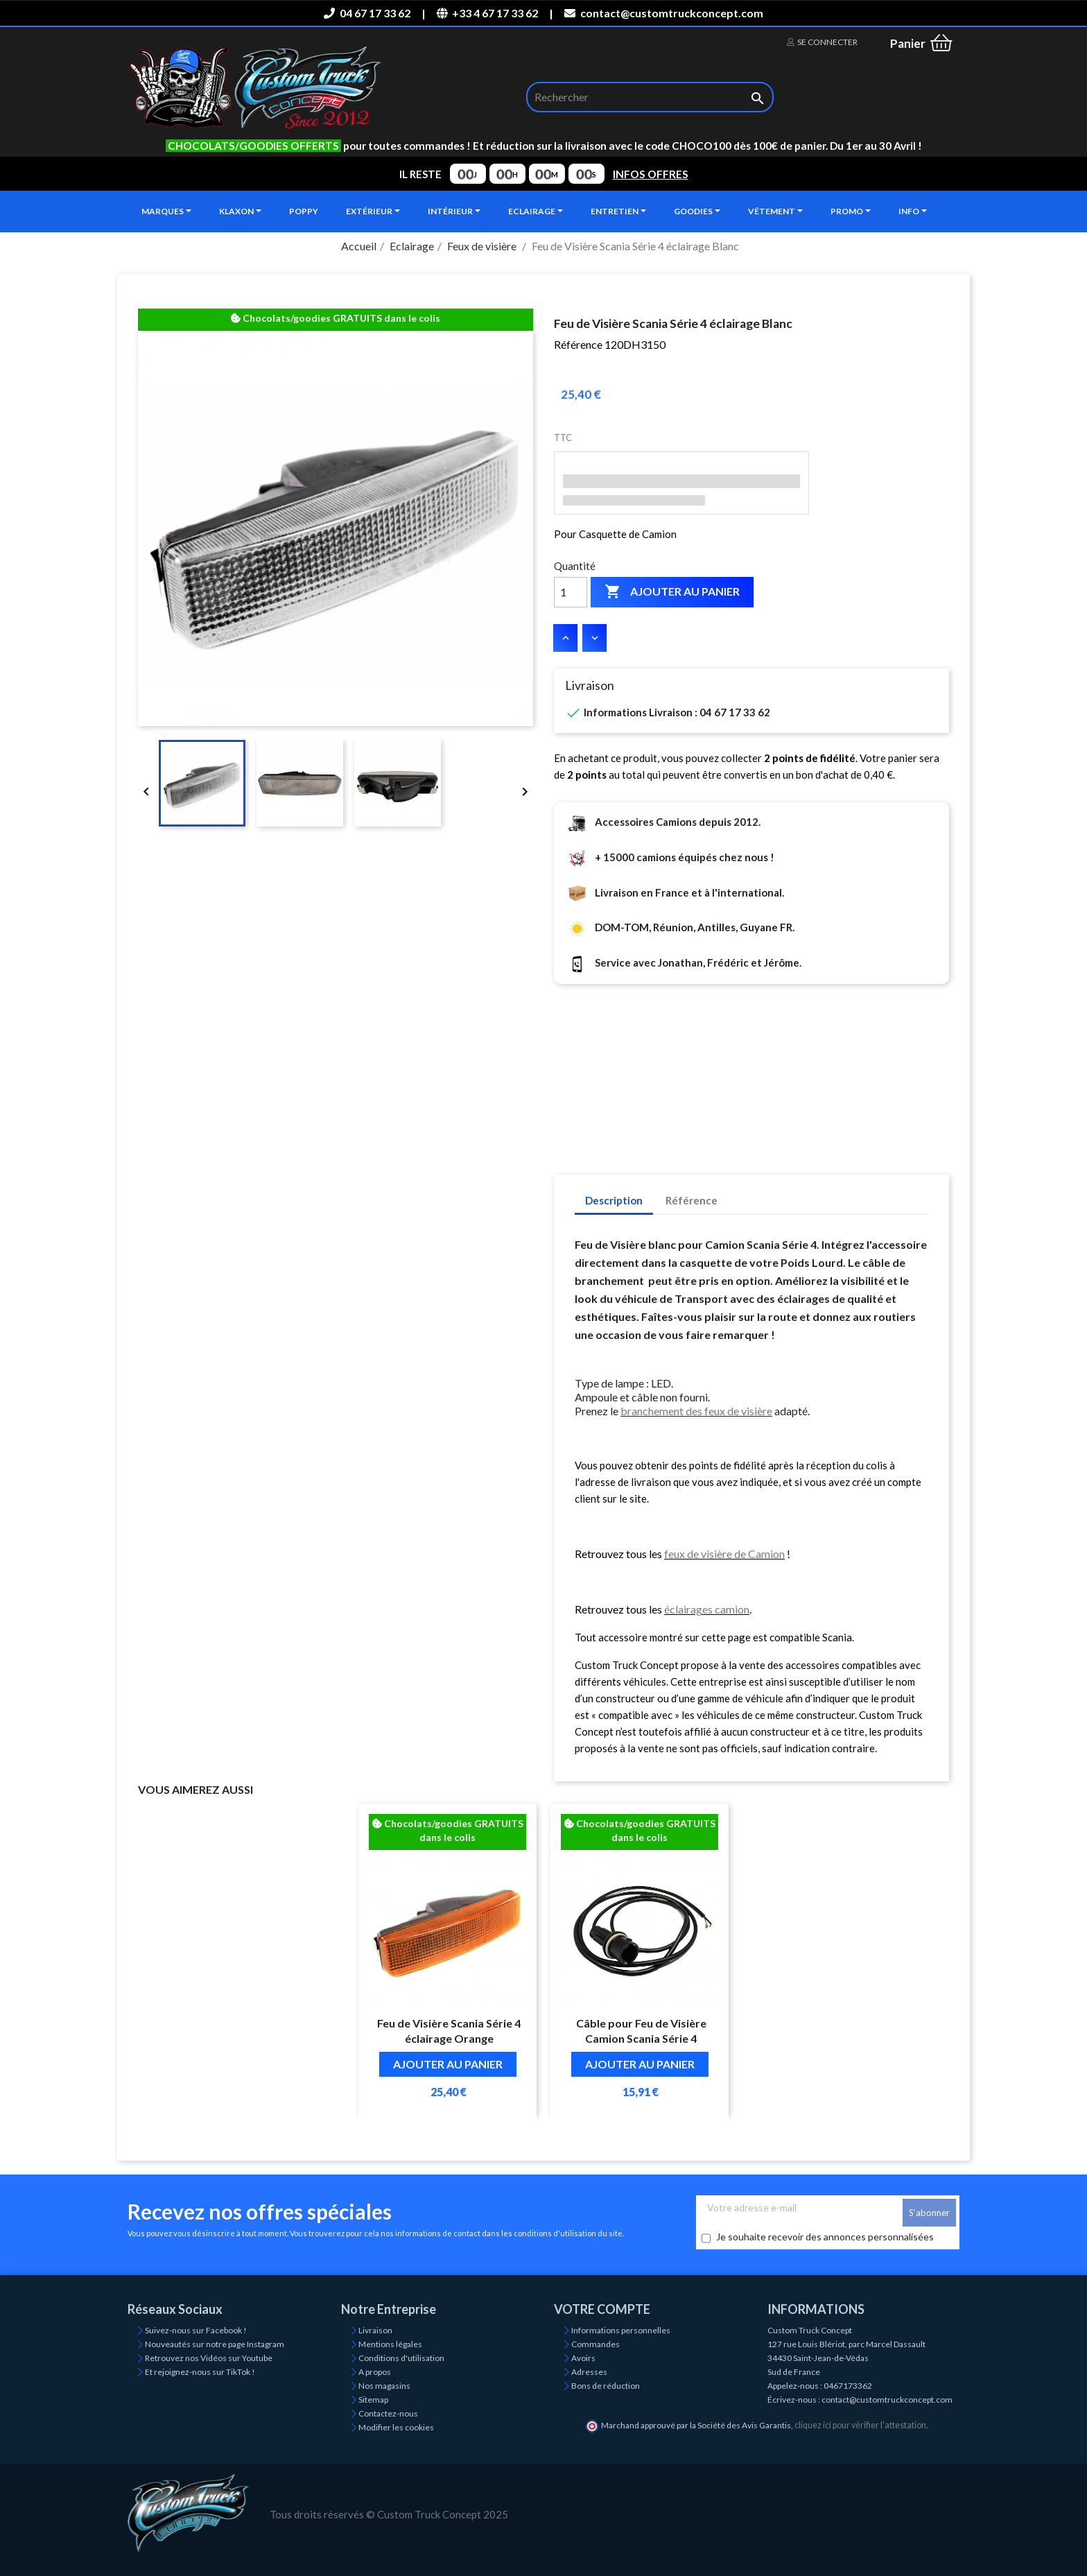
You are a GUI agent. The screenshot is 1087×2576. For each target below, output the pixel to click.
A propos (374, 2372)
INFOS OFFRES (650, 174)
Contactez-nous (388, 2413)
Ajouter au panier (672, 592)
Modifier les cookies (396, 2427)
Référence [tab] (692, 1200)
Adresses (589, 2372)
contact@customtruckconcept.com (663, 12)
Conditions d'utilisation (401, 2358)
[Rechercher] (650, 97)
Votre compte (602, 2309)
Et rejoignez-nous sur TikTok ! (200, 2372)
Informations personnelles (620, 2330)
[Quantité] (570, 592)
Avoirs (583, 2358)
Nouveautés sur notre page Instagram (214, 2344)
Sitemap (373, 2399)
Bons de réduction (605, 2385)
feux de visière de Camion (724, 1553)
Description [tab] (614, 1200)
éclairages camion (706, 1609)
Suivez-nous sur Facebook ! (196, 2330)
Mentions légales (390, 2344)
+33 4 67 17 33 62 (487, 12)
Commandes (595, 2344)
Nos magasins (384, 2385)
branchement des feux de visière (696, 1410)
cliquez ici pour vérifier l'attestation (860, 2425)
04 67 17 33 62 (367, 12)
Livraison (375, 2330)
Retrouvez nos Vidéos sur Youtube (208, 2358)
